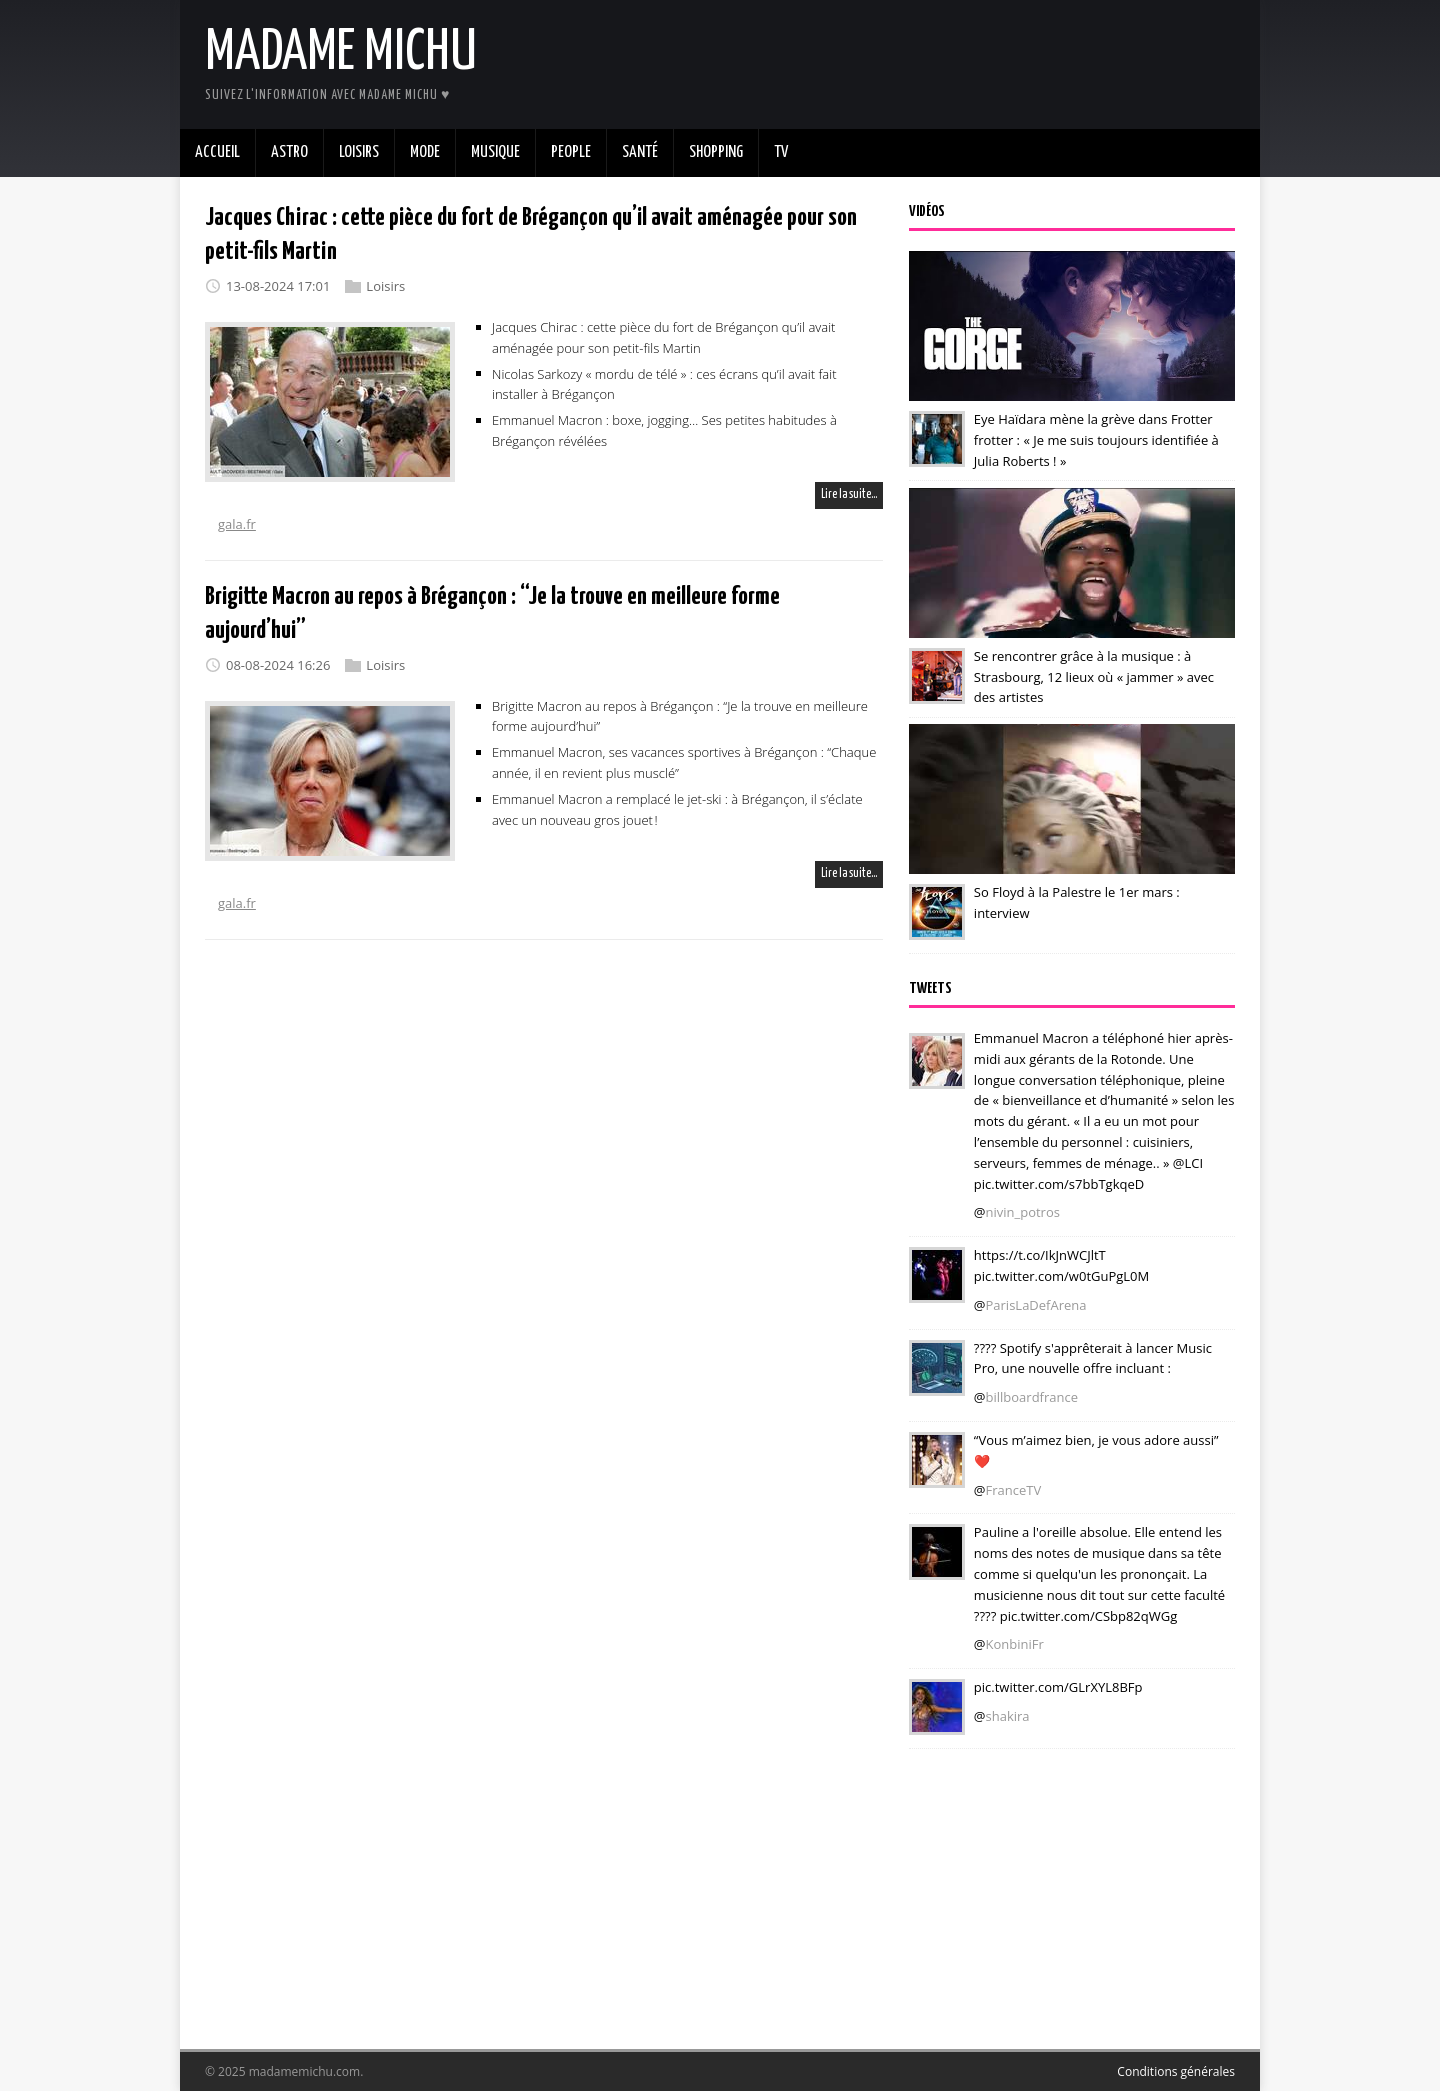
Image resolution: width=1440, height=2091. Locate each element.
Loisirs (385, 286)
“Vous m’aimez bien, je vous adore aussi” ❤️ (1096, 1450)
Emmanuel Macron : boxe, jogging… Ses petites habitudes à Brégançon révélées (664, 430)
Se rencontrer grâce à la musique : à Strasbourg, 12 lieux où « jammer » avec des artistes (1094, 677)
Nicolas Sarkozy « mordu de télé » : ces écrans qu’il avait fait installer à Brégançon (664, 383)
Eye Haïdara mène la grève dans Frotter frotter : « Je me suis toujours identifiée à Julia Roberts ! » (1096, 440)
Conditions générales (1176, 2071)
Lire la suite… (849, 494)
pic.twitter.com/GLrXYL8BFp (1058, 1687)
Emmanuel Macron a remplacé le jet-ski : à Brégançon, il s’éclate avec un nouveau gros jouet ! (677, 809)
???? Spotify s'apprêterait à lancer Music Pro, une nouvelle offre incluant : (1093, 1358)
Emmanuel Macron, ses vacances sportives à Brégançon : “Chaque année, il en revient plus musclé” (684, 762)
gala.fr (237, 524)
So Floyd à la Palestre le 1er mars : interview (1077, 902)
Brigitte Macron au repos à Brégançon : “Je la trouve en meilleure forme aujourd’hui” (680, 716)
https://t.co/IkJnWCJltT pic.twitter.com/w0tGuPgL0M (1061, 1265)
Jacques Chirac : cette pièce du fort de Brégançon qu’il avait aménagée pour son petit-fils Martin (663, 337)
